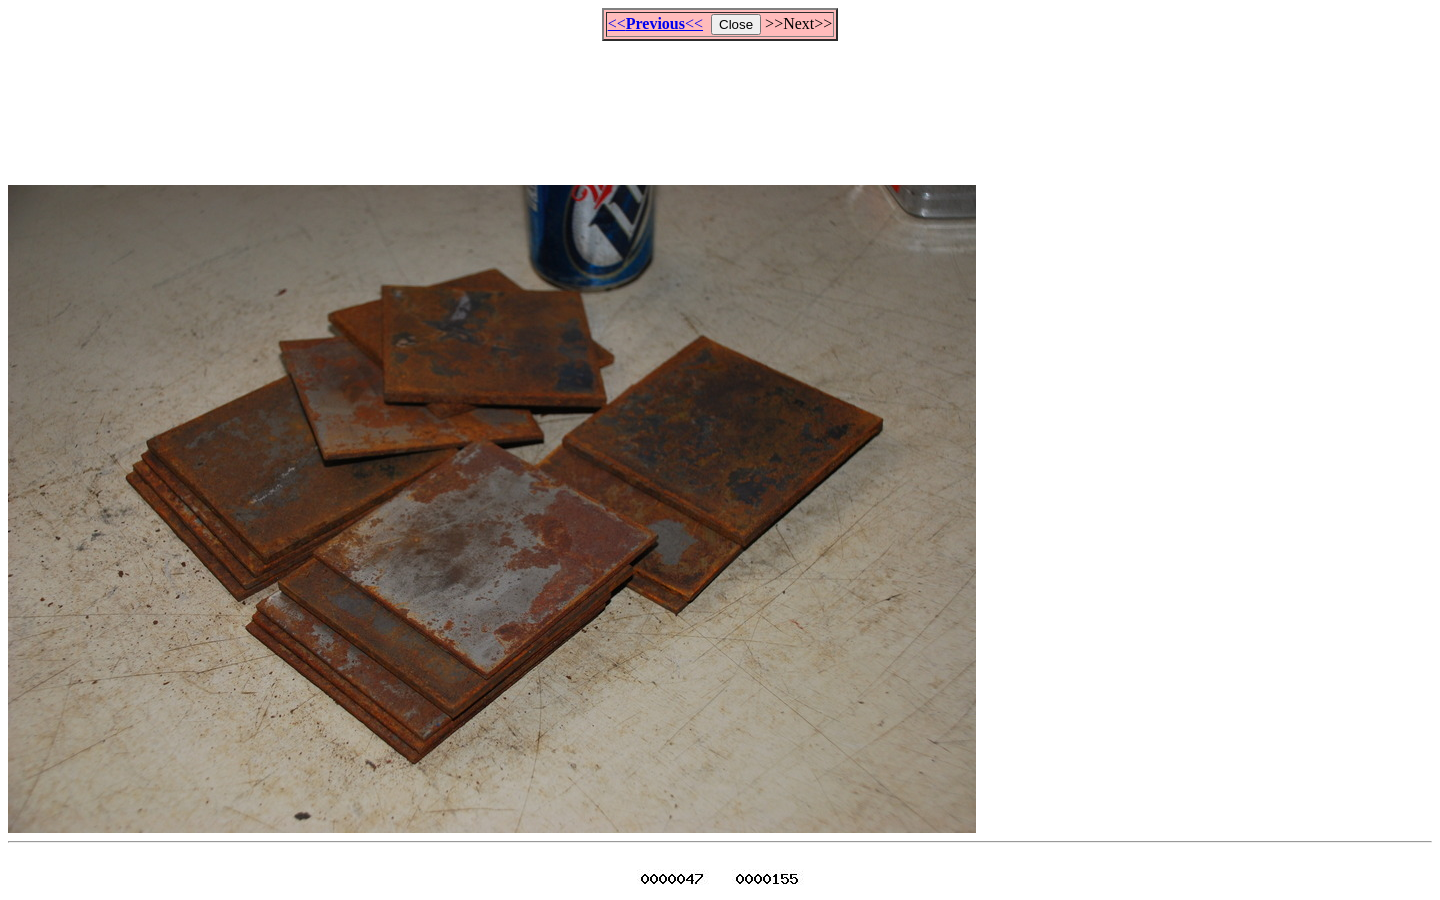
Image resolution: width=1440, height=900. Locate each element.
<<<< (655, 23)
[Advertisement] (720, 104)
